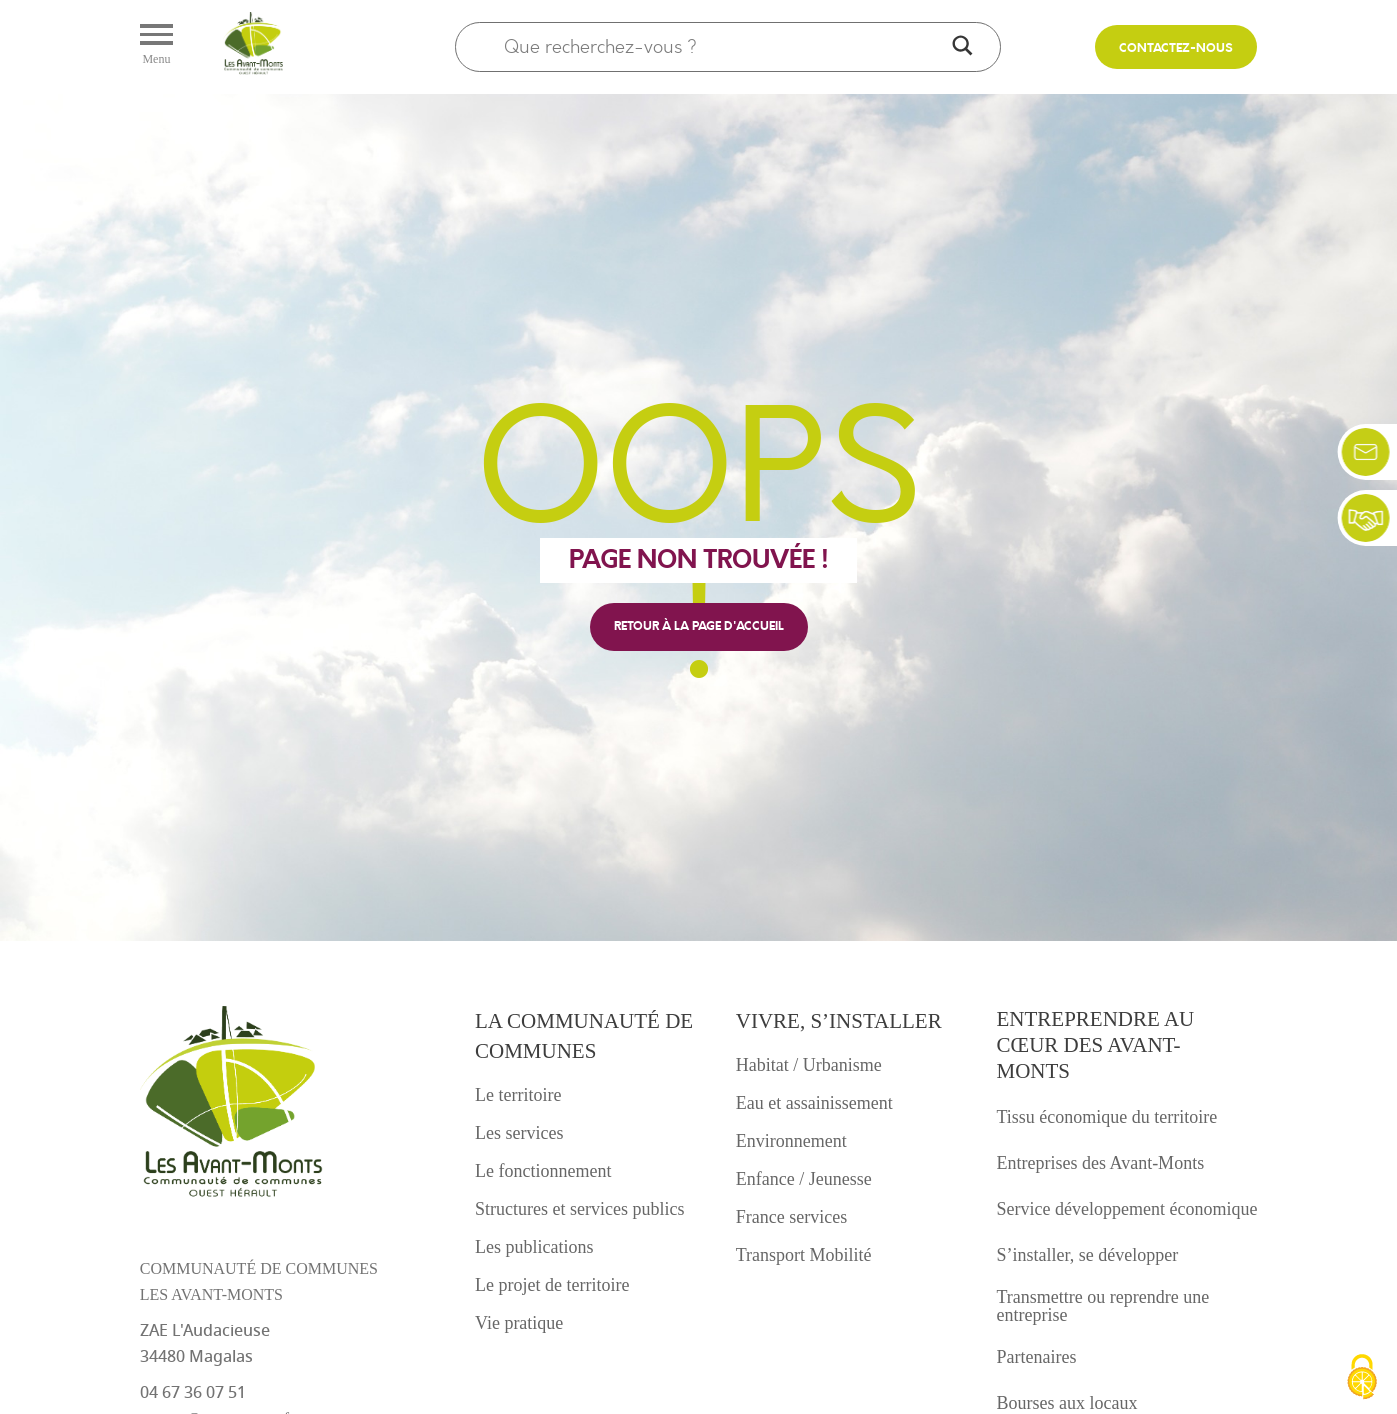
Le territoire (518, 1095)
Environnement (791, 1141)
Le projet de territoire (552, 1285)
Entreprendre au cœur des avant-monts (1096, 1045)
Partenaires (1037, 1357)
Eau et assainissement (814, 1103)
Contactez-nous (1176, 48)
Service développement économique (1127, 1209)
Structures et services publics (579, 1209)
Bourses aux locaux (1067, 1403)
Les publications (534, 1247)
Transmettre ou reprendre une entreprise (1103, 1306)
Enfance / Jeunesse (804, 1179)
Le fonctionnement (543, 1171)
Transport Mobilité (804, 1255)
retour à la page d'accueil (699, 626)
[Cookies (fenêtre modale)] (1362, 1379)
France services (791, 1217)
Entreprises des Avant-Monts (1101, 1163)
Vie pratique (519, 1323)
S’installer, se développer (1088, 1255)
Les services (519, 1133)
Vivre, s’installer (839, 1021)
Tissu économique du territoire (1107, 1117)
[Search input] (724, 47)
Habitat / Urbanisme (809, 1065)
